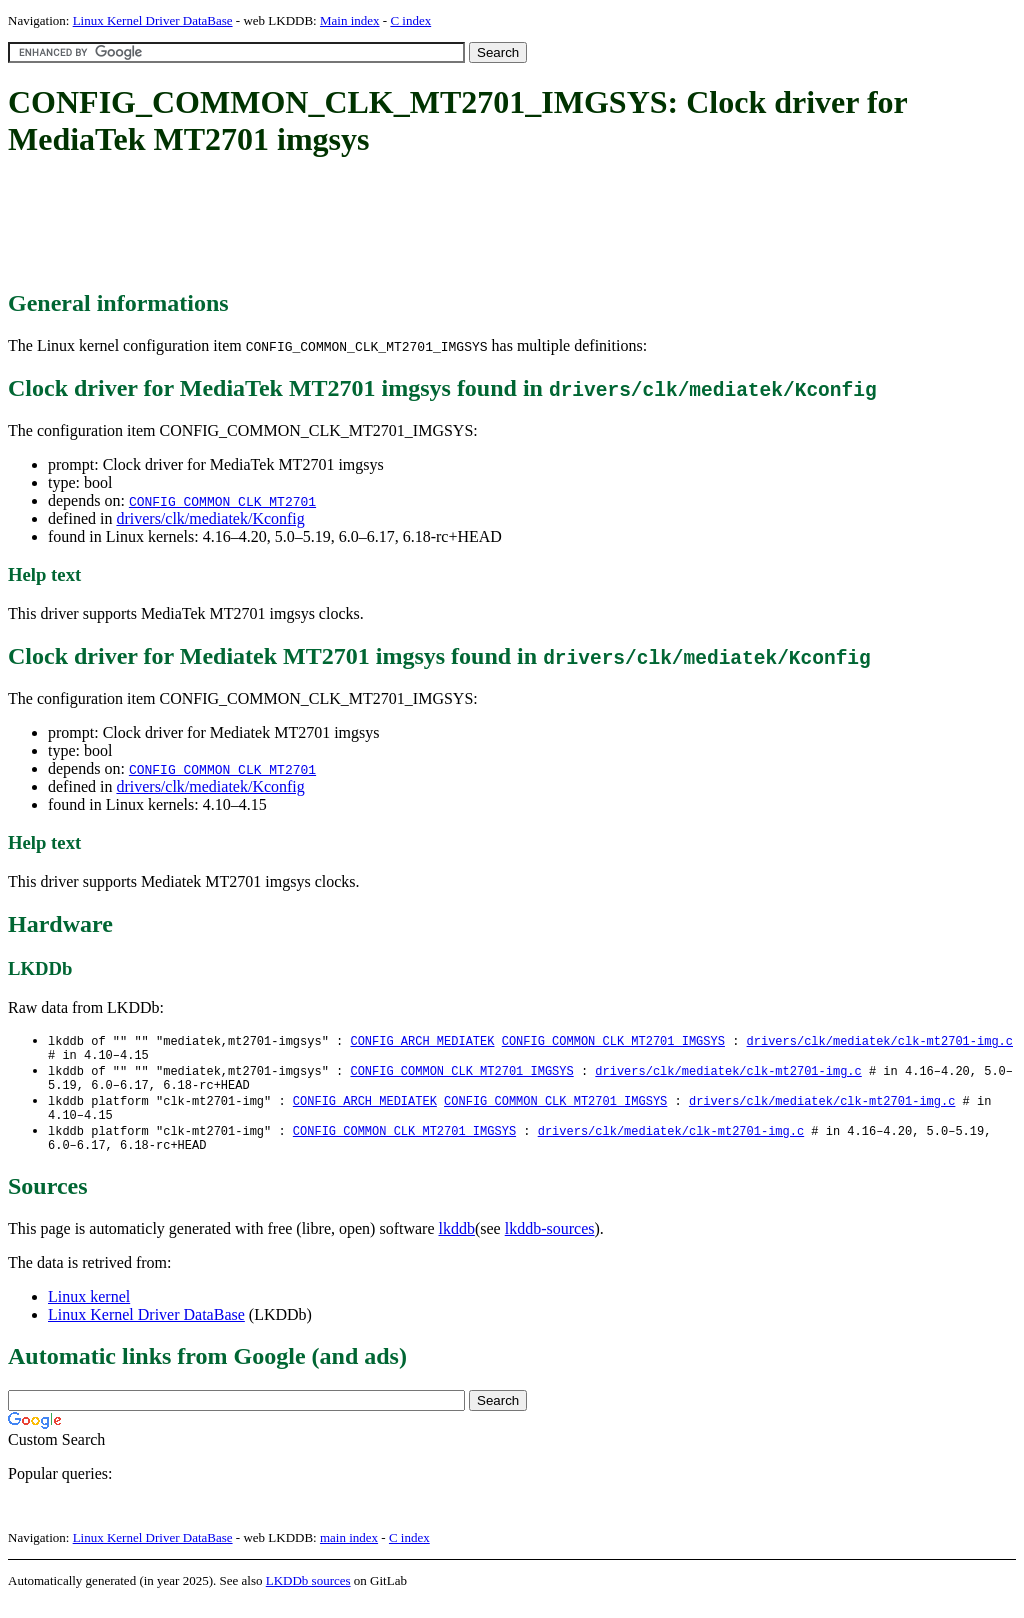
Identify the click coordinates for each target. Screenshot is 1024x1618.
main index (349, 1553)
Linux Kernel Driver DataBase (153, 20)
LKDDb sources (308, 1596)
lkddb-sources (550, 1244)
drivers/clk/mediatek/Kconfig (210, 518)
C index (410, 20)
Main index (350, 20)
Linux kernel (89, 1312)
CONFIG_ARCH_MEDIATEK (422, 1041)
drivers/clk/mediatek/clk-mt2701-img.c (879, 1041)
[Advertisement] (372, 225)
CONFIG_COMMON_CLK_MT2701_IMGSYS (613, 1041)
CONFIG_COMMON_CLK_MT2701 (222, 501)
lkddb (457, 1244)
